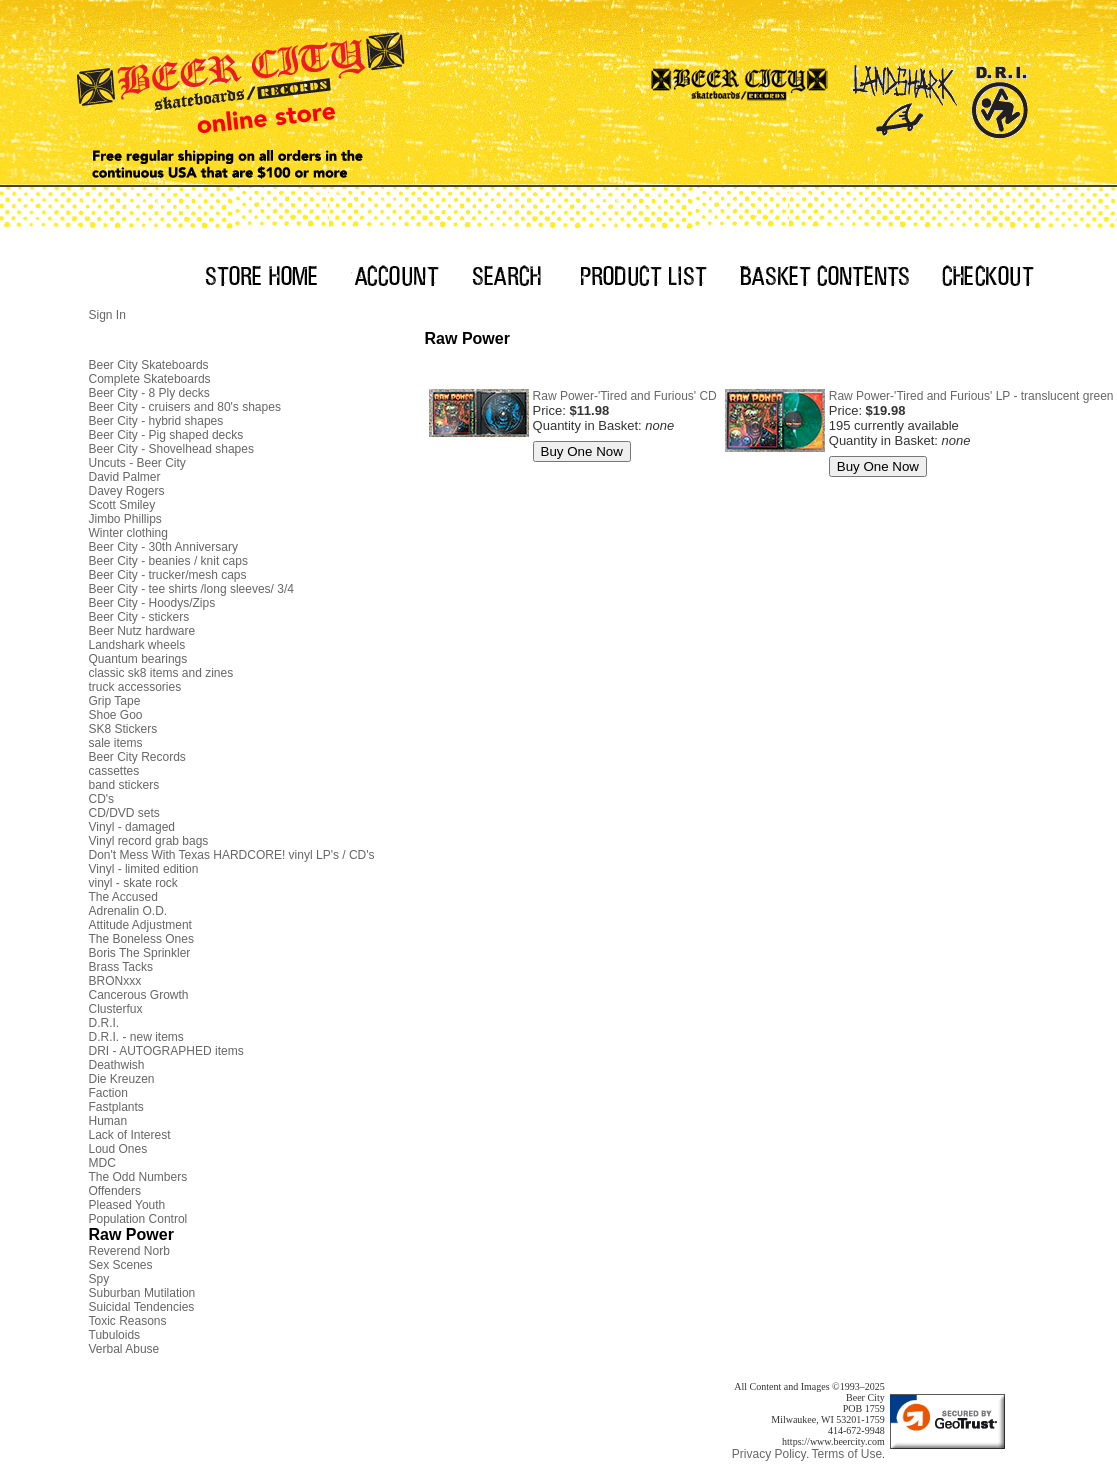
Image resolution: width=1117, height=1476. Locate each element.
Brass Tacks (121, 967)
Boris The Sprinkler (140, 953)
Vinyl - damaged (132, 827)
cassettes (114, 771)
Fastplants (116, 1107)
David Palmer (125, 477)
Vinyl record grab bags (149, 841)
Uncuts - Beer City (137, 463)
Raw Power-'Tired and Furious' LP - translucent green (971, 396)
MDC (102, 1163)
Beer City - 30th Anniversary (163, 547)
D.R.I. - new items (136, 1037)
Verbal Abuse (124, 1349)
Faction (108, 1093)
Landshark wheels (137, 645)
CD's (102, 799)
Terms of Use (846, 1454)
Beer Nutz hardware (142, 631)
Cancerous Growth (139, 995)
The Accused (123, 897)
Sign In (107, 315)
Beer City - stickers (139, 617)
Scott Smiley (122, 505)
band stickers (124, 785)
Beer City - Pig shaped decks (166, 435)
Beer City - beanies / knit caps (168, 561)
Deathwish (117, 1065)
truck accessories (135, 687)
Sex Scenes (121, 1265)
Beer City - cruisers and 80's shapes (185, 407)
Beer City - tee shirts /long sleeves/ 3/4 (191, 589)
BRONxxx (115, 981)
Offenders (115, 1191)
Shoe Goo (116, 715)
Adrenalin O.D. (128, 911)
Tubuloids (115, 1335)
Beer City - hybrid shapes (156, 421)
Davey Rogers (127, 491)
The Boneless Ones (141, 939)
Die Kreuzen (122, 1079)
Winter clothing (128, 533)
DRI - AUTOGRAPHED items (166, 1051)
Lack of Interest (130, 1135)
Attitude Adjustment (140, 925)
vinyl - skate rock (133, 883)
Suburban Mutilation (142, 1293)
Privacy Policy (769, 1454)
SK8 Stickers (123, 729)
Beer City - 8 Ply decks (149, 393)
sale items (116, 743)
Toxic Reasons (128, 1321)
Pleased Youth (127, 1205)
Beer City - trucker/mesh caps (168, 575)
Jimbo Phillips (125, 519)
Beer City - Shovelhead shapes (171, 449)
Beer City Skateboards (149, 365)
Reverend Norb (129, 1251)
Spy (99, 1279)
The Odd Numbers (138, 1177)
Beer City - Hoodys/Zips (152, 603)
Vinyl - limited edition (144, 869)
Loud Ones (118, 1149)
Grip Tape (115, 701)
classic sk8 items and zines (161, 673)
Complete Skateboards (150, 379)
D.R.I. (104, 1023)
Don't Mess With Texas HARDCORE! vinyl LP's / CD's (232, 855)
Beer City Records (137, 757)
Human (108, 1121)
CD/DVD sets (124, 813)
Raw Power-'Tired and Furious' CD (625, 396)
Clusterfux (116, 1009)
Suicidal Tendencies (142, 1307)
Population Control (138, 1219)
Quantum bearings (138, 659)
